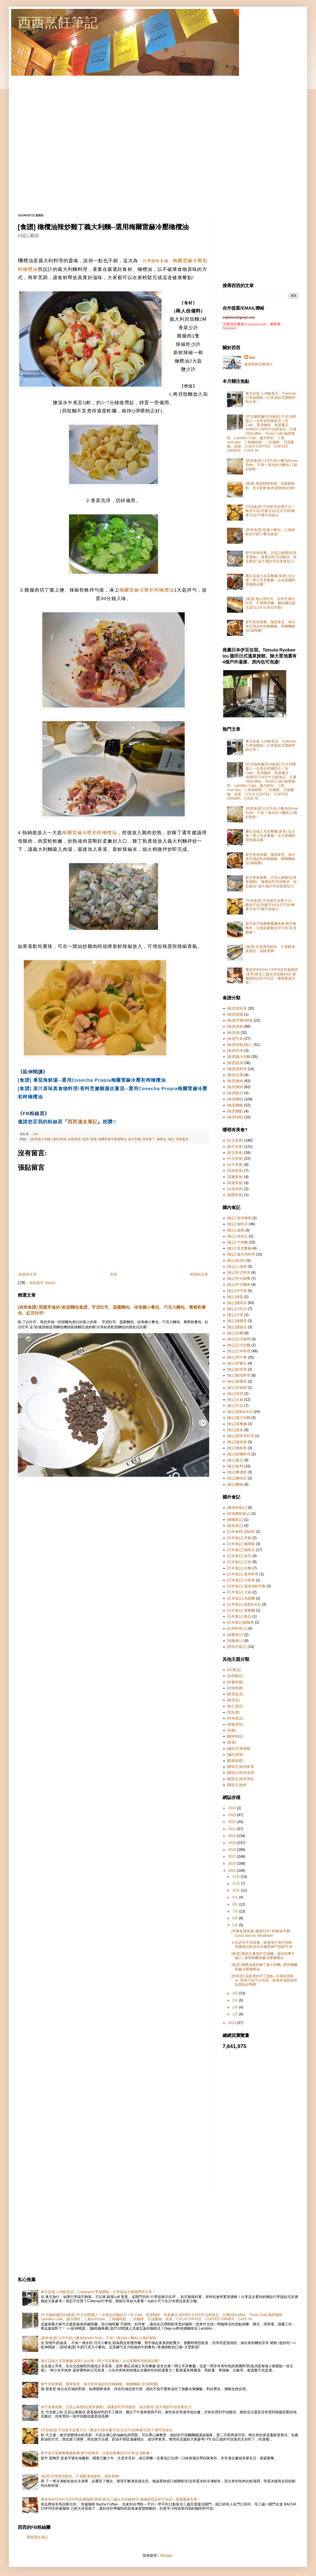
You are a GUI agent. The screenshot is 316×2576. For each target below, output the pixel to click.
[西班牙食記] (237, 1647)
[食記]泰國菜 (237, 1381)
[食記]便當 (235, 1297)
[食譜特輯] (235, 1117)
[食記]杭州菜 (237, 1369)
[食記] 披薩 (235, 1230)
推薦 (93, 1139)
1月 (235, 2014)
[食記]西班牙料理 (240, 1436)
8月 (235, 1904)
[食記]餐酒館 (237, 1472)
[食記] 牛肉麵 (237, 1242)
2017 (232, 1856)
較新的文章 (28, 1274)
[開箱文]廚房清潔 (240, 1773)
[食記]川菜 (235, 1315)
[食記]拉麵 (235, 1333)
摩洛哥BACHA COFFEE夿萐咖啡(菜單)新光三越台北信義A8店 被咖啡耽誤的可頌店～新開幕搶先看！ (121, 2499)
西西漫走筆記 (82, 1121)
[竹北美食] (235, 1158)
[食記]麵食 (235, 1484)
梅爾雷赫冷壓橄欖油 (112, 1139)
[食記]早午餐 (237, 1357)
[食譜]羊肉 (235, 1051)
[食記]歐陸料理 (238, 1375)
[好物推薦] (235, 1688)
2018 (232, 1850)
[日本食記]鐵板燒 (240, 1622)
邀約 (171, 1139)
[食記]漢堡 (235, 1394)
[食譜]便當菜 (237, 1008)
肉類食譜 (74, 1139)
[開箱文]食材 (237, 1785)
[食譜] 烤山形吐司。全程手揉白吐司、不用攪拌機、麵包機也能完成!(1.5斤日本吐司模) (270, 603)
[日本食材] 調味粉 (241, 1531)
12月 (236, 1876)
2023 (232, 1815)
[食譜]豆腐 (235, 1075)
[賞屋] (231, 1742)
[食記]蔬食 (235, 1430)
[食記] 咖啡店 (237, 1224)
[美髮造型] (235, 1724)
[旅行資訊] (235, 1706)
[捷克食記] (235, 1525)
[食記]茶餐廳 (237, 1424)
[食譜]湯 (233, 1032)
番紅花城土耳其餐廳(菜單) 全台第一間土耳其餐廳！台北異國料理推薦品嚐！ (270, 580)
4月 (235, 1993)
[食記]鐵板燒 (237, 1448)
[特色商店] (235, 1718)
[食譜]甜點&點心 (240, 1045)
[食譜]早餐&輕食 (240, 1020)
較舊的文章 (199, 1274)
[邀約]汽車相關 (238, 1748)
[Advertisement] (151, 107)
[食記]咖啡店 (237, 1303)
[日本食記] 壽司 (239, 1556)
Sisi (252, 357)
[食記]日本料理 (238, 1351)
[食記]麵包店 (237, 1478)
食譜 (85, 1139)
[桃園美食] (235, 1195)
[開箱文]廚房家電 (240, 1767)
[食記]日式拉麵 (238, 1345)
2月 (235, 2007)
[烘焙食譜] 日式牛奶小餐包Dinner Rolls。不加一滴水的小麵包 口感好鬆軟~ (271, 465)
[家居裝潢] (235, 1694)
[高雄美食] (235, 1170)
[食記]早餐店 (237, 1363)
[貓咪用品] (235, 1736)
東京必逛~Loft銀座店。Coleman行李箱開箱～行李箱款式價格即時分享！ (270, 397)
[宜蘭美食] (235, 1177)
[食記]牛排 (235, 1406)
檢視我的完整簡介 (258, 364)
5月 (235, 1925)
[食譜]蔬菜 (235, 1063)
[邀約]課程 (235, 1755)
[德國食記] (235, 1519)
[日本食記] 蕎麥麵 (241, 1610)
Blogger (166, 2555)
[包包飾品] (235, 1676)
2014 (232, 2023)
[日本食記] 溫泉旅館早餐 (246, 1586)
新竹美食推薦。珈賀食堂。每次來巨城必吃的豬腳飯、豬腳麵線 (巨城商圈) (270, 626)
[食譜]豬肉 (235, 1081)
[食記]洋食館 (237, 1387)
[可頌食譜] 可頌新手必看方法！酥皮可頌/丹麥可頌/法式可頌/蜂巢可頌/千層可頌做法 (270, 511)
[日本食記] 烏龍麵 (241, 1598)
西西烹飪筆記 (58, 22)
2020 (232, 1836)
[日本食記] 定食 (239, 1562)
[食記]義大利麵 (238, 1418)
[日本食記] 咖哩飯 (241, 1544)
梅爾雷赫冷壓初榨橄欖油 (146, 589)
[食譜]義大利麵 (40, 1139)
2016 (232, 1863)
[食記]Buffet (236, 1260)
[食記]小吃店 (237, 1309)
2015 (232, 1870)
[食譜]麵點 (235, 1111)
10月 (236, 1890)
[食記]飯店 (235, 1460)
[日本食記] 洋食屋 (241, 1580)
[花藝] (231, 1730)
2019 (232, 1843)
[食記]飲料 (235, 1466)
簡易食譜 (182, 1139)
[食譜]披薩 (235, 1014)
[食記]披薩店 (237, 1327)
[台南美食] (235, 1189)
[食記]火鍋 (235, 1400)
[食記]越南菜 (237, 1442)
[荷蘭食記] (235, 1641)
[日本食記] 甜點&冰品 (244, 1604)
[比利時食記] (237, 1628)
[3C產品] (234, 1670)
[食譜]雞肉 (235, 1087)
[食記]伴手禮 (237, 1291)
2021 (232, 1829)
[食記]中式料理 (238, 1272)
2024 (232, 1808)
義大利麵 (134, 1139)
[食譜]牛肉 (235, 1039)
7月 (235, 1911)
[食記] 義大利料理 (241, 1254)
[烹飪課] (233, 1712)
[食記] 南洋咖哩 (239, 1218)
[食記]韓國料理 (238, 1454)
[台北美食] (235, 1140)
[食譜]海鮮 (235, 1026)
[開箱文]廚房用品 (240, 1779)
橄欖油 (161, 1139)
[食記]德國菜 (237, 1321)
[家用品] (233, 1700)
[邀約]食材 (59, 1139)
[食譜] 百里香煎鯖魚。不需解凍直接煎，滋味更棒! (80, 2476)
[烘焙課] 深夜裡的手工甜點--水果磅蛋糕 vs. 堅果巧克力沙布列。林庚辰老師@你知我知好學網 (264, 1980)
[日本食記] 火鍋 (239, 1592)
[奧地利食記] (237, 1507)
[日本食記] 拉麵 (239, 1568)
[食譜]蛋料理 (237, 1069)
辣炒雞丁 (148, 1139)
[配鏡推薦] (235, 1761)
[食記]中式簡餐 (238, 1278)
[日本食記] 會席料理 (242, 1574)
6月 (235, 1918)
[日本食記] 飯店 (239, 1616)
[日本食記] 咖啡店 (241, 1550)
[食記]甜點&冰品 (240, 1412)
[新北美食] (235, 1152)
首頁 (113, 1274)
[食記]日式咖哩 (238, 1339)
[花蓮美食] (235, 1183)
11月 (236, 1883)
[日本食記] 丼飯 (239, 1538)
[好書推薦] (235, 1682)
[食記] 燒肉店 (237, 1236)
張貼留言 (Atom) (42, 1283)
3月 (235, 2000)
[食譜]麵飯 (235, 1105)
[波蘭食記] (235, 1635)
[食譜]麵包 (235, 1099)
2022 (232, 1822)
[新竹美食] (235, 1146)
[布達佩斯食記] (238, 1513)
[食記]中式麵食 (238, 1284)
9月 (235, 1897)
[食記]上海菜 (237, 1266)
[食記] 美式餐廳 (239, 1248)
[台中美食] (235, 1164)
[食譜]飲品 (235, 1093)
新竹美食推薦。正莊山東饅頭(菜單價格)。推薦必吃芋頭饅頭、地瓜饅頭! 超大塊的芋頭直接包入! (270, 557)
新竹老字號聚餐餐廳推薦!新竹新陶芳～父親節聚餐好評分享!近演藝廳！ (270, 928)
